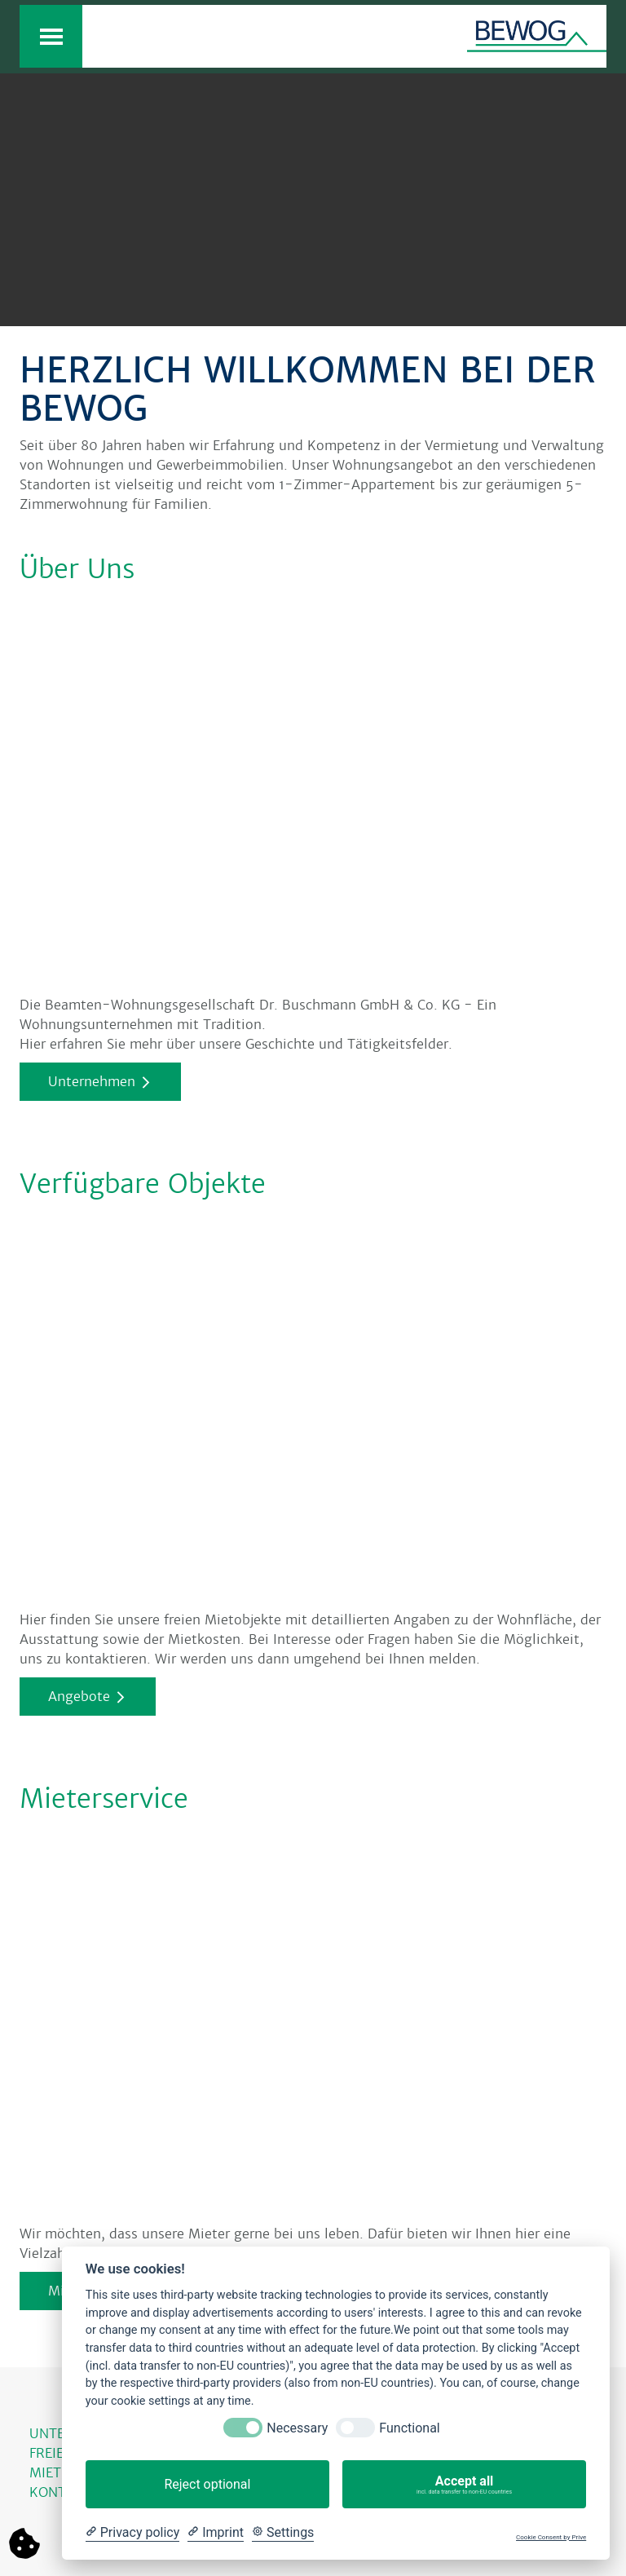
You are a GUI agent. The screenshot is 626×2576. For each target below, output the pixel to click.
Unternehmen (91, 1081)
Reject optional (207, 2484)
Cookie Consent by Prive (551, 2537)
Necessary (297, 2428)
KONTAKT (60, 2492)
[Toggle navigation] (51, 36)
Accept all (464, 2484)
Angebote (79, 1696)
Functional (409, 2428)
